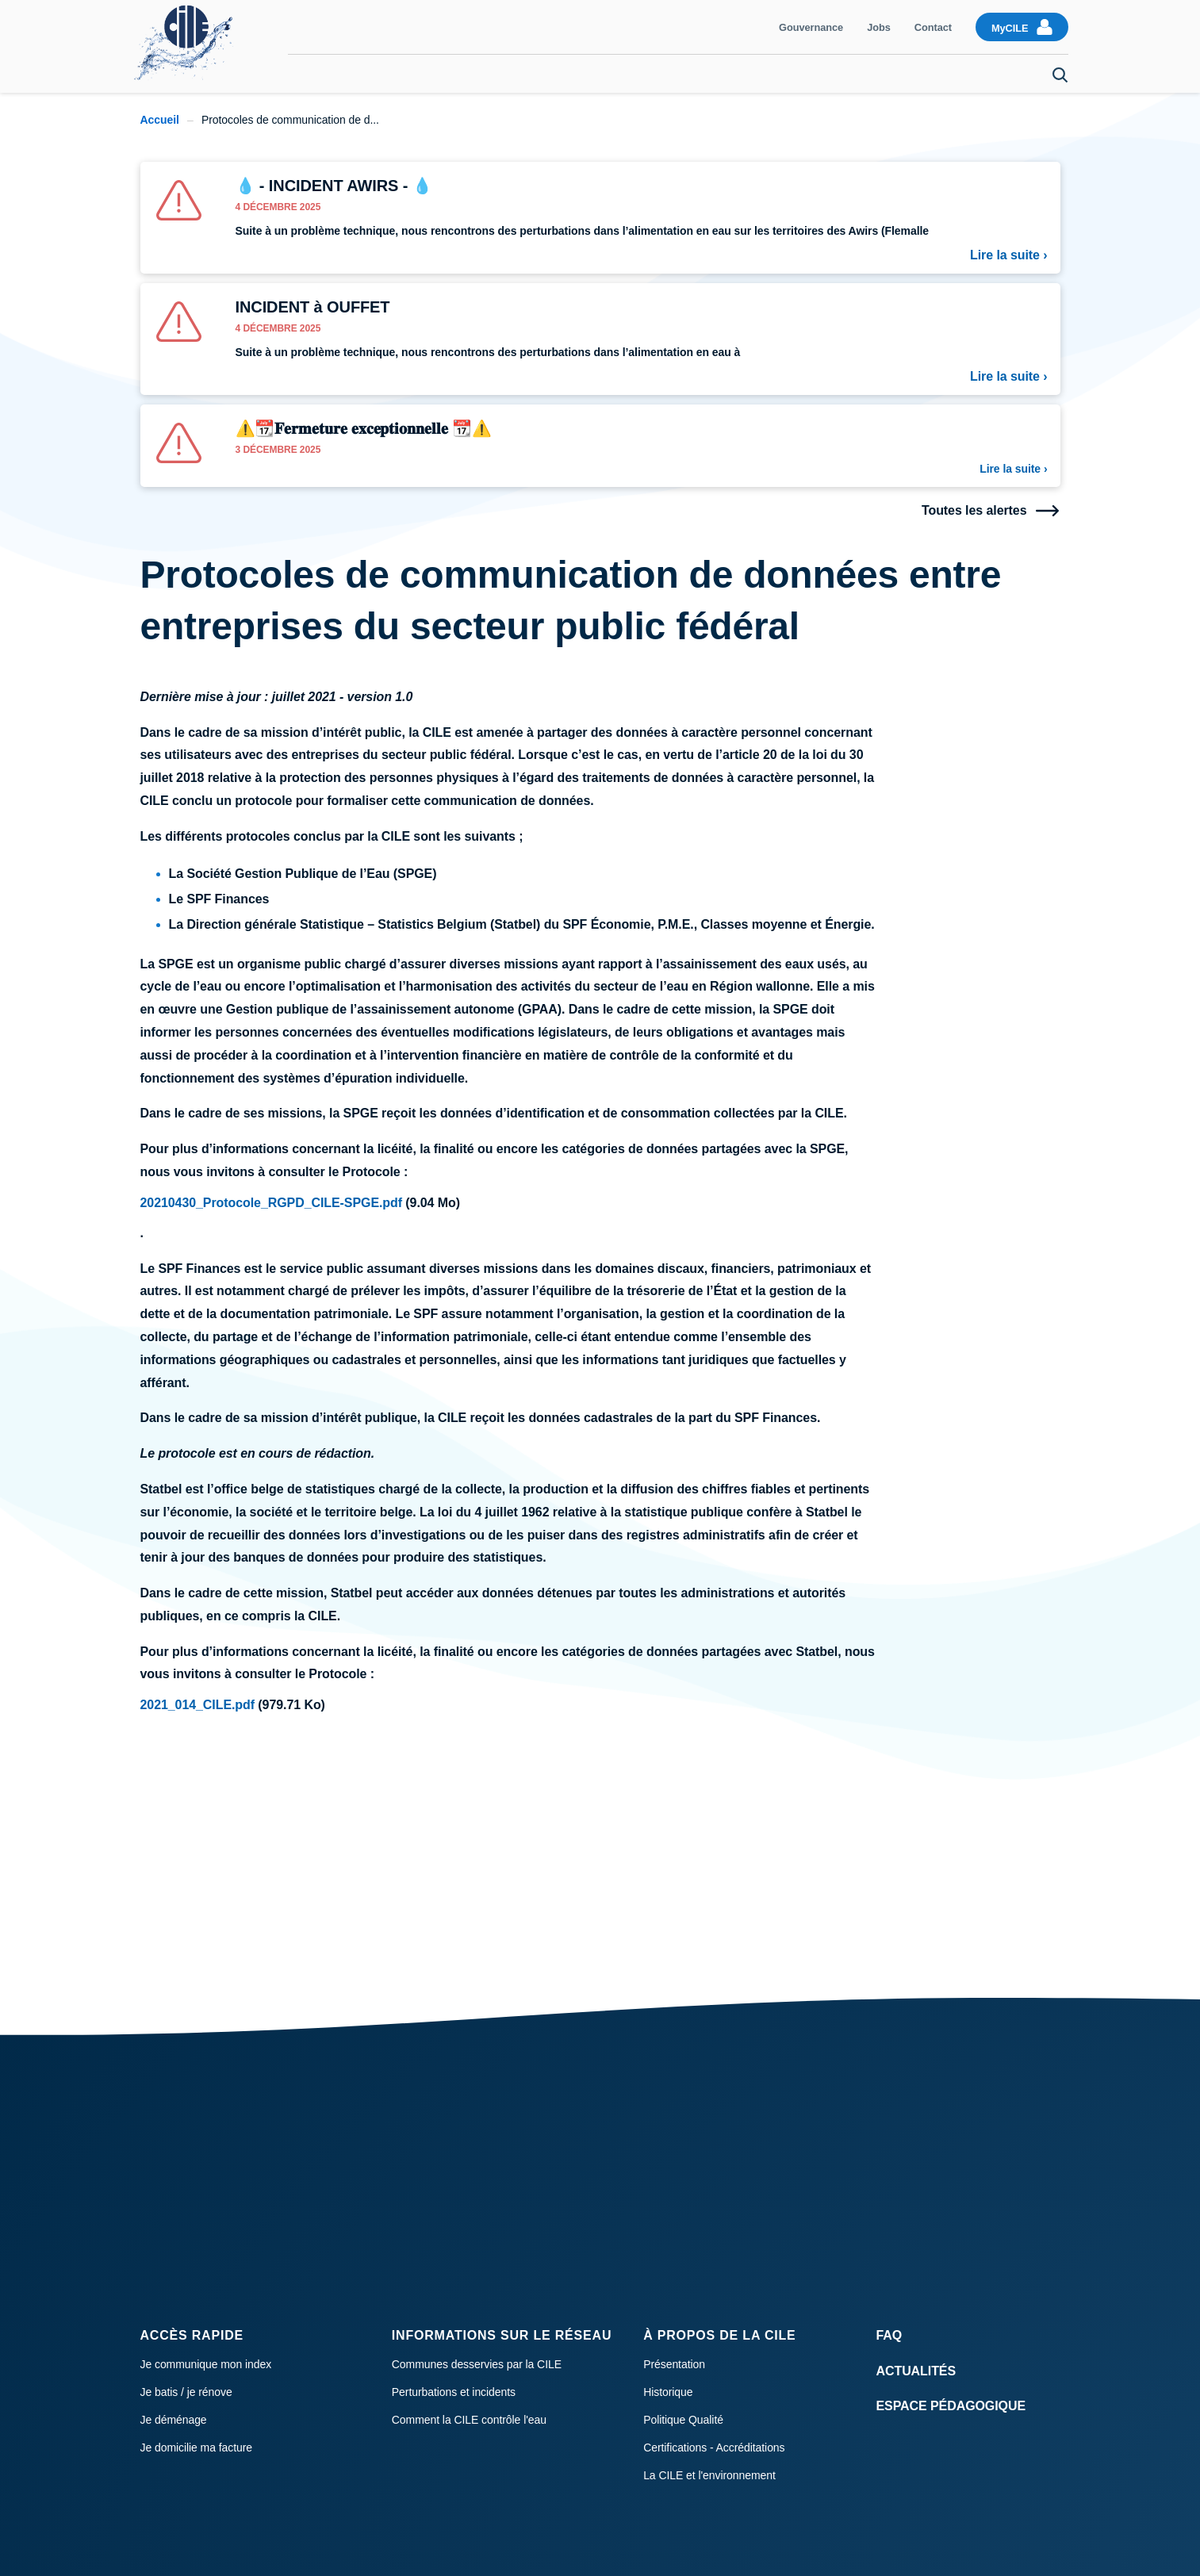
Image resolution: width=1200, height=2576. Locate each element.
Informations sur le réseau (502, 2335)
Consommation (606, 73)
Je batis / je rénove (186, 2392)
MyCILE (1010, 28)
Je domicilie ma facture (196, 2447)
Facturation (508, 73)
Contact (933, 27)
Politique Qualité (683, 2419)
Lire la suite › (1009, 255)
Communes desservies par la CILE (477, 2364)
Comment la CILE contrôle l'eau (469, 2419)
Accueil (159, 119)
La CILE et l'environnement (709, 2475)
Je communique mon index (206, 2364)
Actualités (916, 2371)
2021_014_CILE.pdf (197, 1705)
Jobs (879, 27)
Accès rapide (192, 2335)
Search (1060, 75)
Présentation (674, 2364)
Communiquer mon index (383, 73)
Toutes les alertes (974, 510)
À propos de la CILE (719, 2335)
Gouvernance (811, 27)
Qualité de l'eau (715, 73)
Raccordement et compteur (857, 73)
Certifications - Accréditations (713, 2447)
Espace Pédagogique (951, 2406)
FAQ (889, 2335)
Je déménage (993, 73)
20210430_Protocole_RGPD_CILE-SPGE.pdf (271, 1202)
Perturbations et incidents (454, 2392)
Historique (667, 2392)
